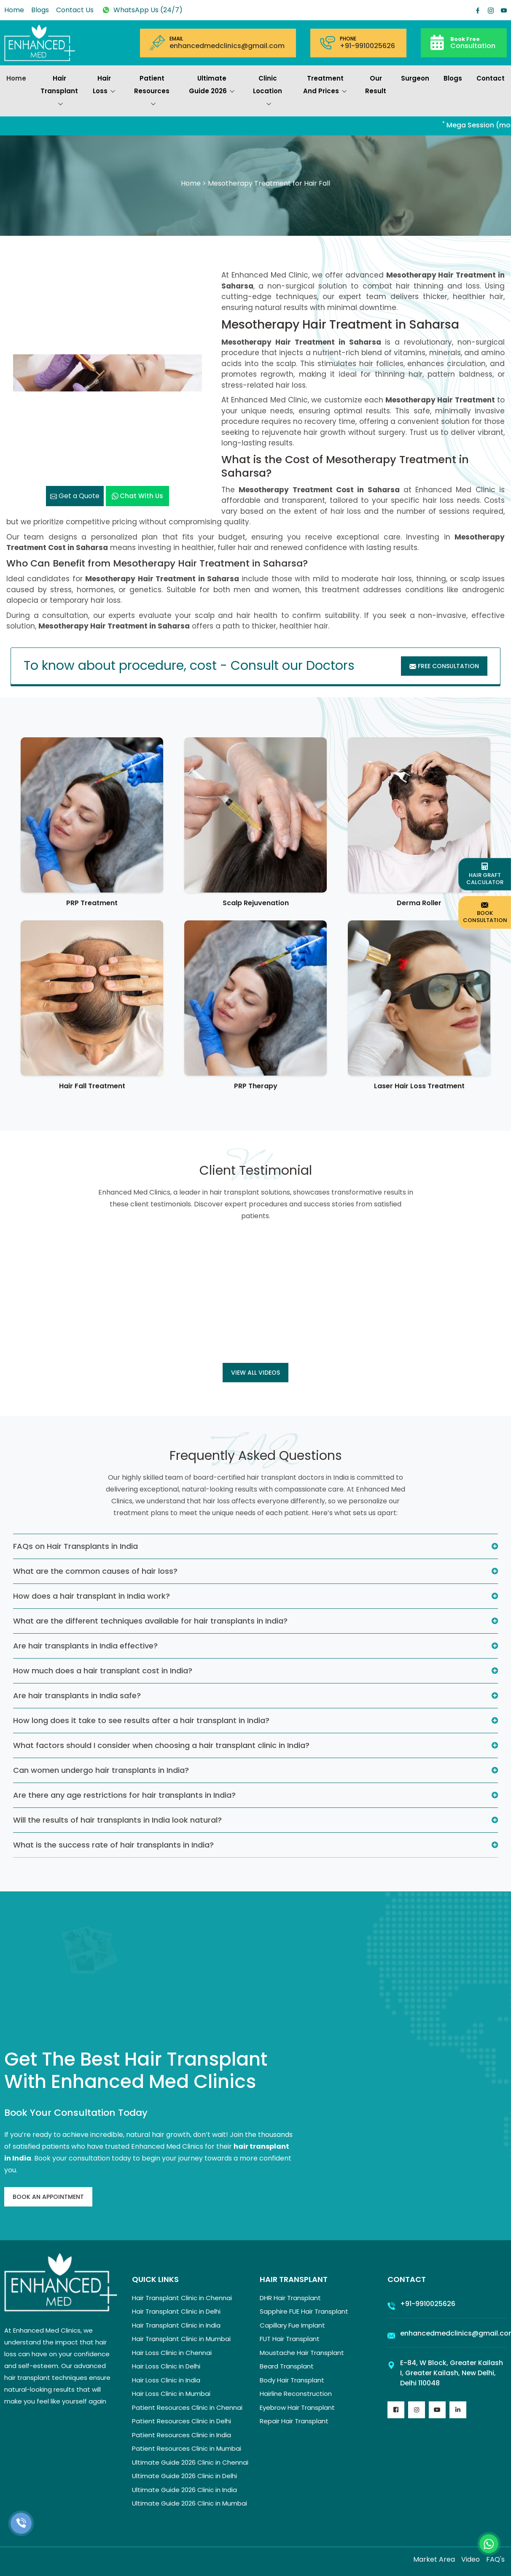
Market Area (434, 2559)
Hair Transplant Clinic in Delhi (176, 2311)
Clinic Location (267, 92)
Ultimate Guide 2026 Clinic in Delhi (184, 2475)
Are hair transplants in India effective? (85, 1645)
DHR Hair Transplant (290, 2297)
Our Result (375, 84)
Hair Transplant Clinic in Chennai (182, 2297)
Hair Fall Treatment (92, 1086)
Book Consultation (485, 912)
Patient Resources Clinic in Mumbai (186, 2448)
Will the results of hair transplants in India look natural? (117, 1820)
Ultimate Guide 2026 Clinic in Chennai (190, 2462)
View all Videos (255, 1372)
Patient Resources (151, 92)
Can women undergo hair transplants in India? (101, 1770)
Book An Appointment (48, 2197)
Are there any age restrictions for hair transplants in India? (124, 1795)
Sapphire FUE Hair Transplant (304, 2311)
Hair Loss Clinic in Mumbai (171, 2393)
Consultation (472, 42)
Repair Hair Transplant (294, 2421)
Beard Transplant (287, 2366)
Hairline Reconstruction (296, 2393)
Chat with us (137, 495)
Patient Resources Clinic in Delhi (181, 2421)
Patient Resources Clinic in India (181, 2434)
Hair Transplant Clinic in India (176, 2325)
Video (470, 2559)
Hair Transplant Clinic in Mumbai (181, 2338)
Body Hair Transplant (292, 2380)
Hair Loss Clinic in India (166, 2380)
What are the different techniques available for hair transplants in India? (150, 1621)
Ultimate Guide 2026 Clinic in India (184, 2489)
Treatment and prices (325, 85)
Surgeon (415, 78)
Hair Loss (104, 85)
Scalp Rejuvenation (256, 903)
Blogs (40, 10)
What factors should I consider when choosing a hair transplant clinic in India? (161, 1745)
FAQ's (495, 2559)
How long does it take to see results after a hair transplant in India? (141, 1720)
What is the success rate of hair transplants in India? (113, 1845)
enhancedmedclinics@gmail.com (227, 46)
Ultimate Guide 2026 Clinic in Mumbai (189, 2503)
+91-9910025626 (367, 46)
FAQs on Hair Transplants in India (75, 1546)
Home (14, 10)
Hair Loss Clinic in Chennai (172, 2352)
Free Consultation (444, 666)
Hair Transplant (59, 92)
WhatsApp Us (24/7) (142, 10)
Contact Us (75, 10)
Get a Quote (75, 496)
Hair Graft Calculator (484, 874)
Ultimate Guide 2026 (212, 85)
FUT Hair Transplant (290, 2338)
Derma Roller (419, 903)
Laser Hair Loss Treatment (419, 1086)
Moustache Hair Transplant (302, 2352)
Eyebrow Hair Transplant (297, 2407)
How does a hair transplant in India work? (91, 1596)
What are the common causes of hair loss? (95, 1571)
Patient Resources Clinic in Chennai (187, 2407)
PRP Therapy (255, 1086)
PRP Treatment (92, 903)
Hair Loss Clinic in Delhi (166, 2366)
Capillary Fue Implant (292, 2325)
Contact (490, 78)
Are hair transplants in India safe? (77, 1695)
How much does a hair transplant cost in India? (102, 1670)
